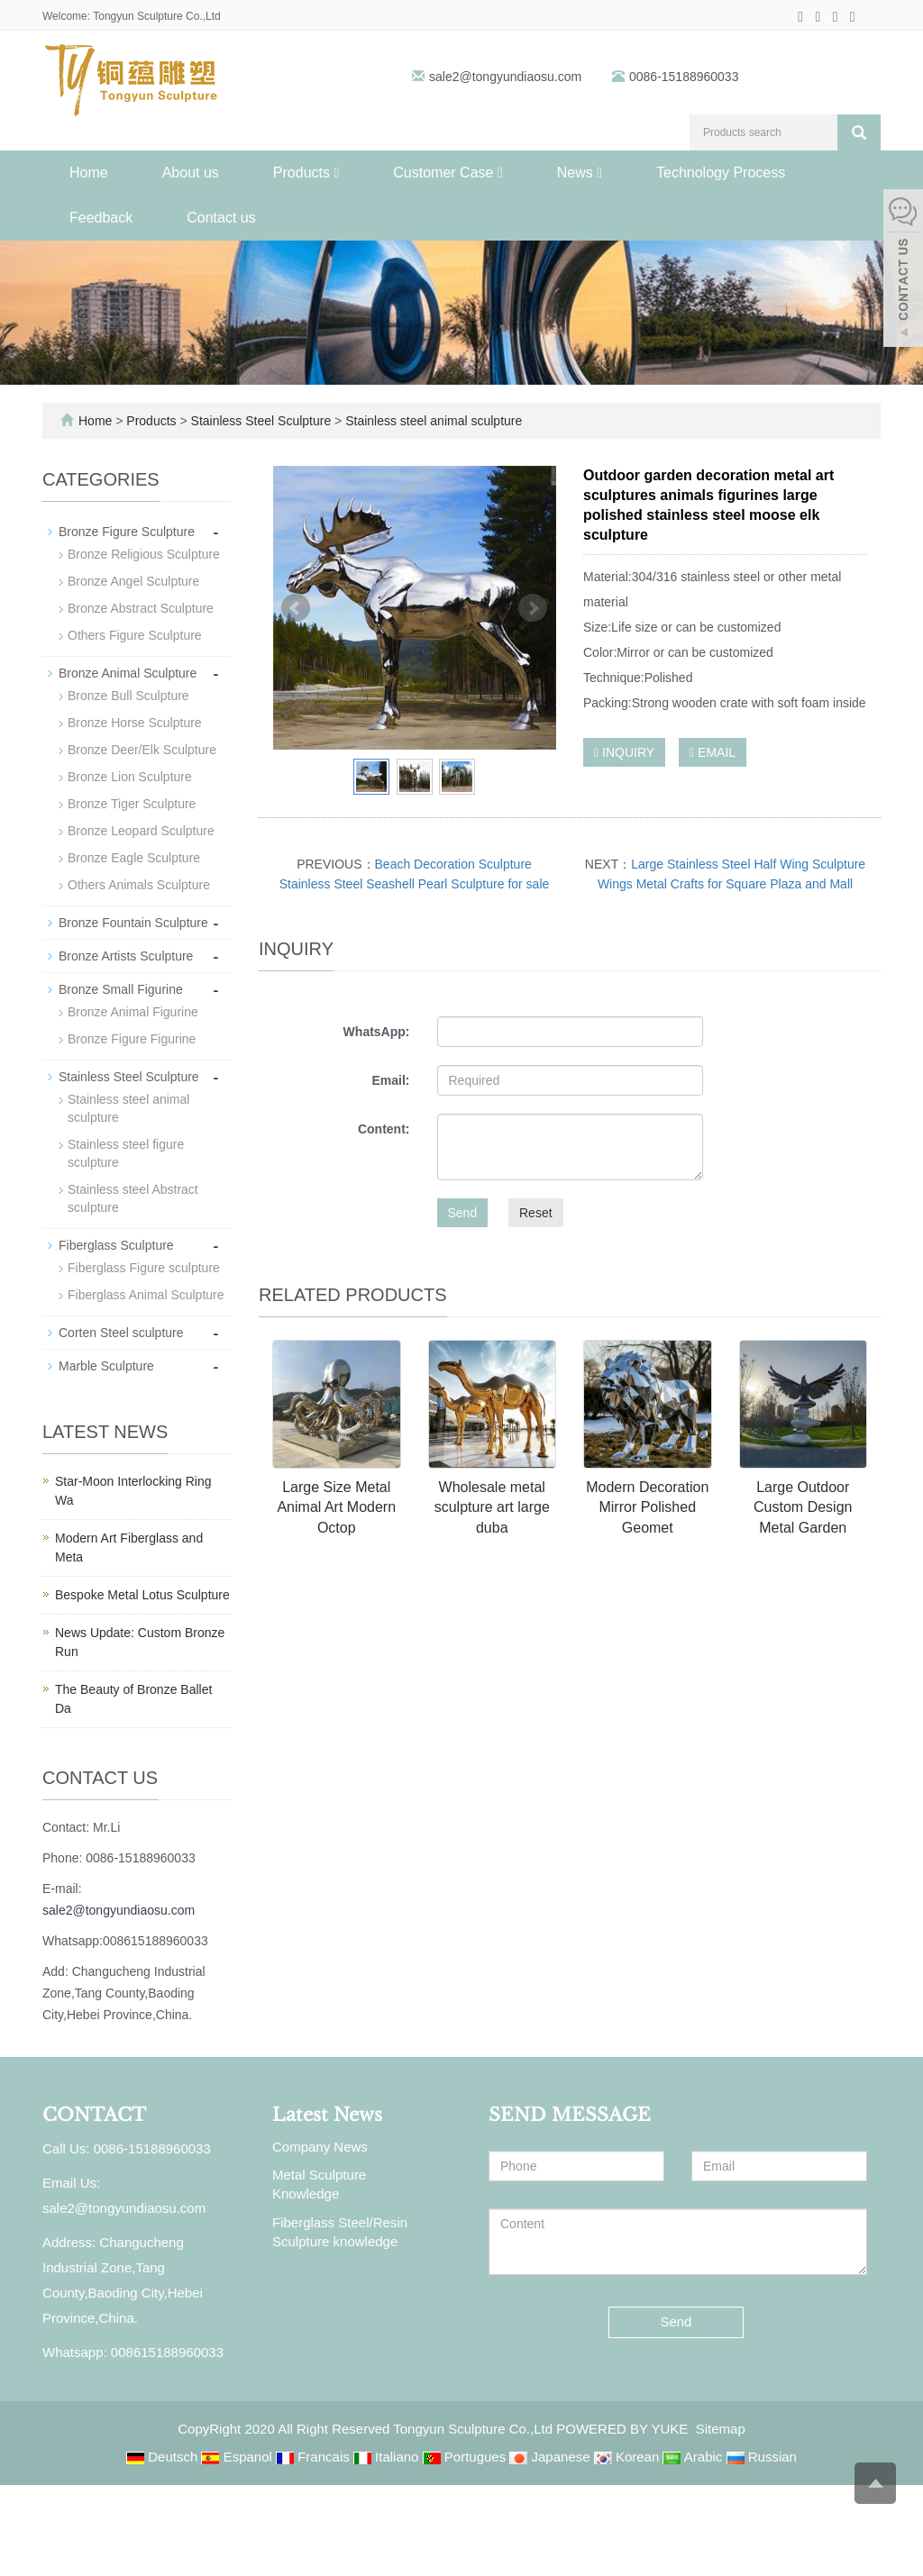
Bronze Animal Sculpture (127, 673)
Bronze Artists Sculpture (126, 956)
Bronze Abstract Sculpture (141, 608)
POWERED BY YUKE (623, 2428)
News (579, 172)
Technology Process (720, 172)
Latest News (327, 2114)
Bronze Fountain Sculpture (133, 922)
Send (463, 1213)
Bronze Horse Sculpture (135, 722)
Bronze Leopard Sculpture (141, 831)
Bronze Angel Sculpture (133, 581)
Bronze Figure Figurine (132, 1039)
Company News (320, 2146)
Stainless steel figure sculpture (126, 1153)
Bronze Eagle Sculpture (134, 858)
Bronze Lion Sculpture (130, 776)
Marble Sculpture (106, 1366)
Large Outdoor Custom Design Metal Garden (803, 1507)
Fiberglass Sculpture (116, 1245)
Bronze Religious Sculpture (144, 554)
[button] (336, 172)
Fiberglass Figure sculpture (144, 1268)
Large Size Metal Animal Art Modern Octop (336, 1507)
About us (190, 172)
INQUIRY (624, 752)
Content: (384, 1129)
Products (306, 172)
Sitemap (720, 2428)
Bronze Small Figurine (121, 989)
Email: (390, 1080)
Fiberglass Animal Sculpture (146, 1295)
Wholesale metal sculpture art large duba (492, 1507)
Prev (295, 608)
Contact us (221, 217)
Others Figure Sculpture (135, 635)
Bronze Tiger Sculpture (132, 803)
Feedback (101, 217)
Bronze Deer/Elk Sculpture (142, 749)
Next (532, 608)
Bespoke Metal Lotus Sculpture (142, 1595)
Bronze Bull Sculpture (128, 695)
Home (88, 172)
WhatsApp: (376, 1031)
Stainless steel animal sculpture (432, 421)
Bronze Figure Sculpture (127, 531)
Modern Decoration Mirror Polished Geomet (647, 1507)
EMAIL (713, 752)
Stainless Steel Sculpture (260, 421)
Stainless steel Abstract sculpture (133, 1198)
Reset (536, 1213)
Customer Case (447, 172)
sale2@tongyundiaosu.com (507, 76)
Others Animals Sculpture (139, 885)
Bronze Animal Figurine (133, 1012)
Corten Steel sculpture (121, 1332)
